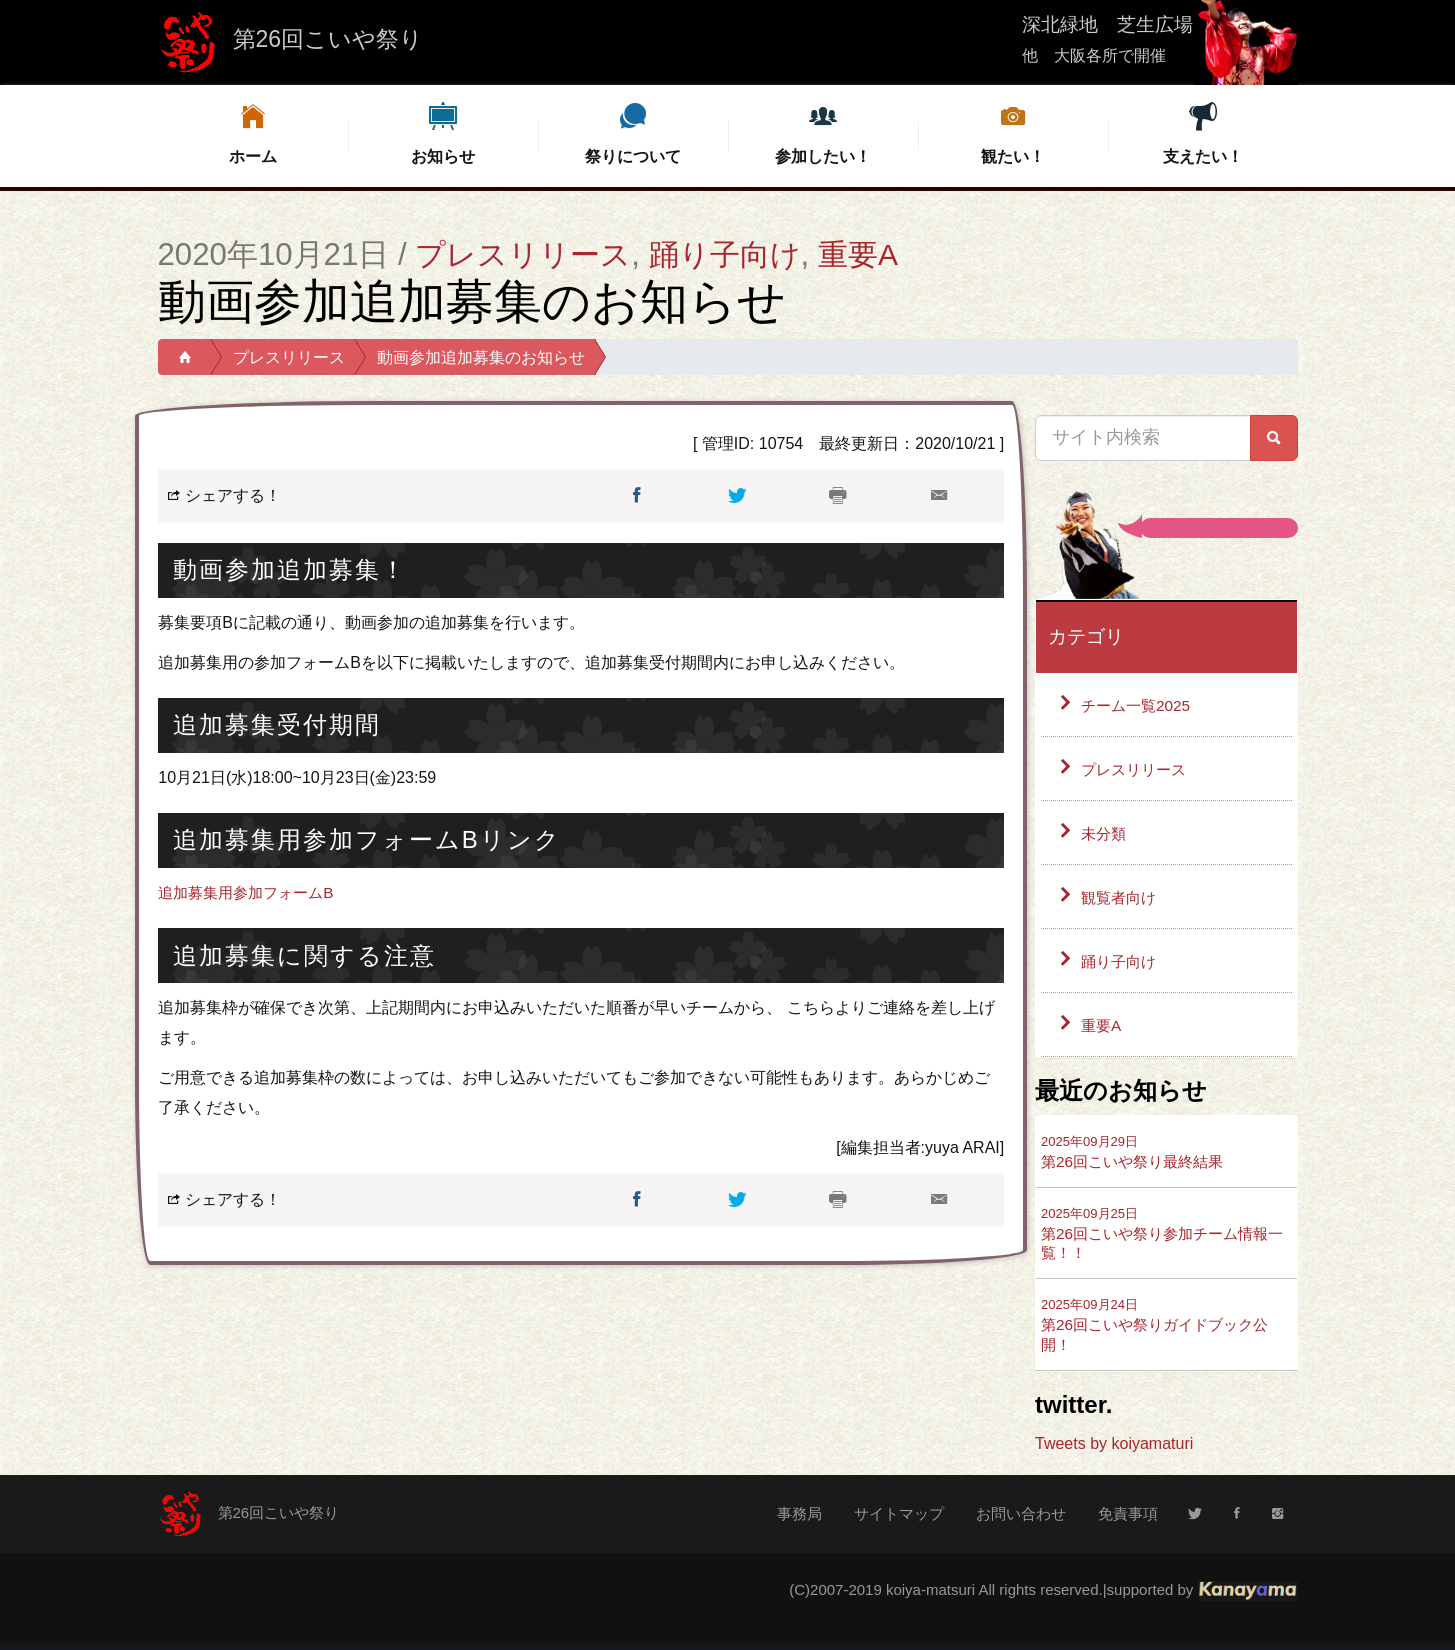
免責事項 (1128, 1519)
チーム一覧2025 (1139, 705)
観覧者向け (1121, 897)
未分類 (1105, 833)
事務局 (799, 1519)
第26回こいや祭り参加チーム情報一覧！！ (1162, 1236)
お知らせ (443, 132)
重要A (871, 254)
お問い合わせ (1021, 1519)
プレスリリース (526, 254)
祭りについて (633, 132)
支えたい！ (1203, 132)
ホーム (253, 132)
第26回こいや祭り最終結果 (1138, 1152)
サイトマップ (899, 1519)
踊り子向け (734, 254)
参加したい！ (823, 132)
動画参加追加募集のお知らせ (481, 357)
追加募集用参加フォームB (251, 892)
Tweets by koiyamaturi (1114, 1449)
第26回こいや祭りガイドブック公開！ (1162, 1331)
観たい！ (1013, 132)
